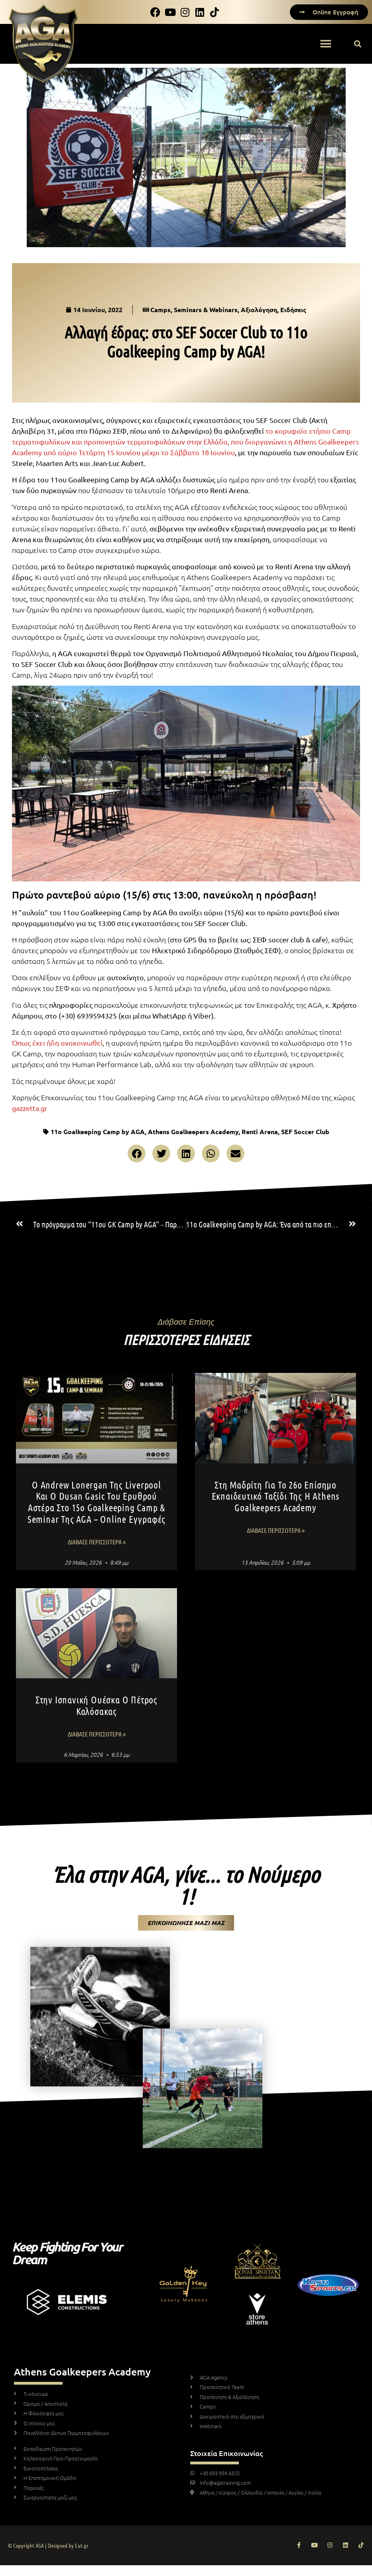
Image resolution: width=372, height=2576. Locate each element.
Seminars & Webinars (206, 309)
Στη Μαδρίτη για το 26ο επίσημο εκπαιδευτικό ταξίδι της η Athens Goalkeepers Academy (276, 1496)
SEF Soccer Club (305, 1131)
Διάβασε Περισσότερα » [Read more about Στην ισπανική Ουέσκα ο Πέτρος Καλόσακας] (97, 1734)
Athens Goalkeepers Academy (193, 1131)
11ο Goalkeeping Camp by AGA (98, 1131)
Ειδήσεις (293, 309)
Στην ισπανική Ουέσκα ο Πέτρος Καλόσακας (96, 1705)
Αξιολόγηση (259, 309)
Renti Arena (260, 1131)
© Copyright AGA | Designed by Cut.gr (48, 2545)
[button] (326, 44)
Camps (160, 309)
